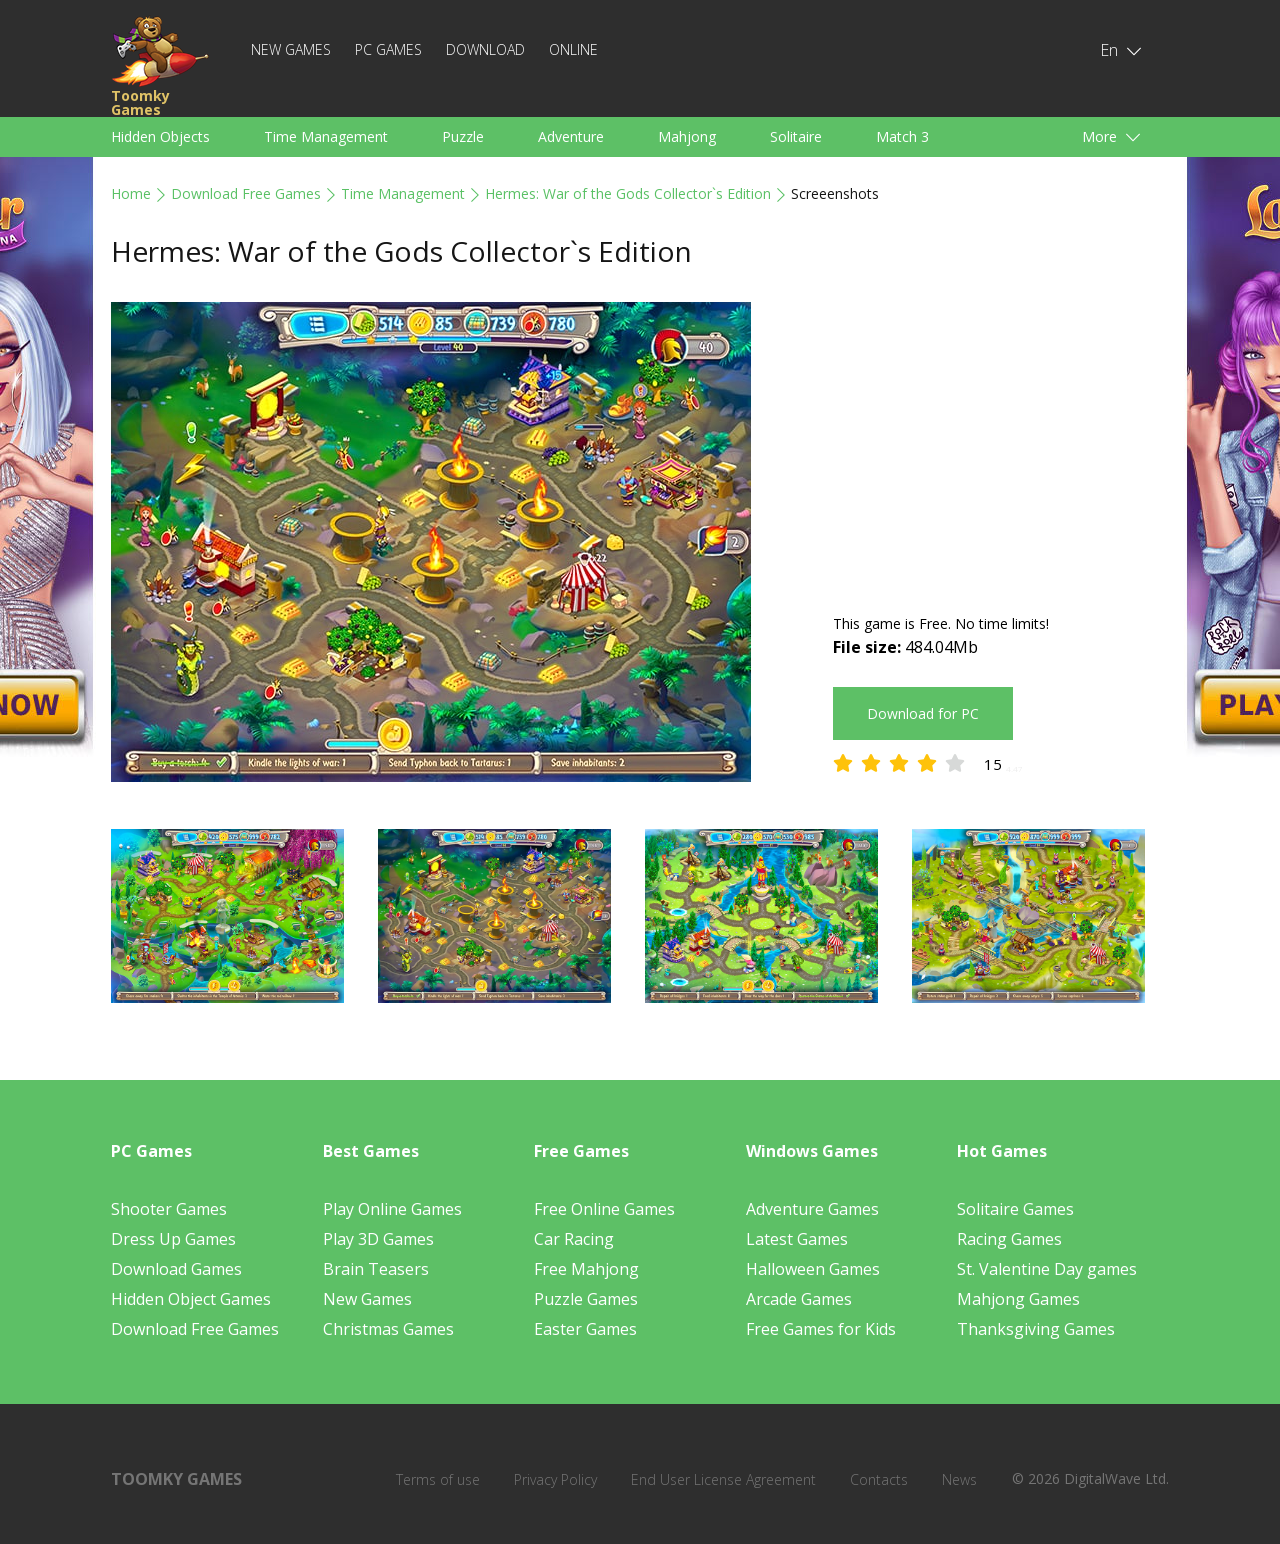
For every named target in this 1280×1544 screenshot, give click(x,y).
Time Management (326, 136)
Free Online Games (604, 1209)
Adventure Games (812, 1209)
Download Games (176, 1269)
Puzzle (463, 136)
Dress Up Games (173, 1239)
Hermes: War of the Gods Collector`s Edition (628, 193)
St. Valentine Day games (1047, 1269)
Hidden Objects (160, 136)
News (959, 1479)
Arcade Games (799, 1299)
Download (485, 49)
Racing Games (1009, 1239)
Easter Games (585, 1329)
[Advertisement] (1001, 442)
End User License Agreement (723, 1479)
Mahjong (687, 136)
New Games (291, 49)
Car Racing (574, 1239)
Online (573, 49)
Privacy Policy (555, 1479)
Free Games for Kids (821, 1329)
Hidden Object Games (191, 1299)
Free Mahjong (586, 1269)
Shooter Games (169, 1209)
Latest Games (797, 1239)
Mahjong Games (1018, 1299)
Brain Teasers (376, 1269)
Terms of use (438, 1479)
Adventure (571, 136)
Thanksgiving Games (1036, 1329)
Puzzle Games (586, 1299)
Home (131, 193)
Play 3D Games (378, 1239)
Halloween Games (813, 1269)
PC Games (388, 49)
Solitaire (796, 136)
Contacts (879, 1479)
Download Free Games (246, 193)
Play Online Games (392, 1209)
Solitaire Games (1015, 1209)
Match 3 (902, 136)
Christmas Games (388, 1329)
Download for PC (923, 713)
